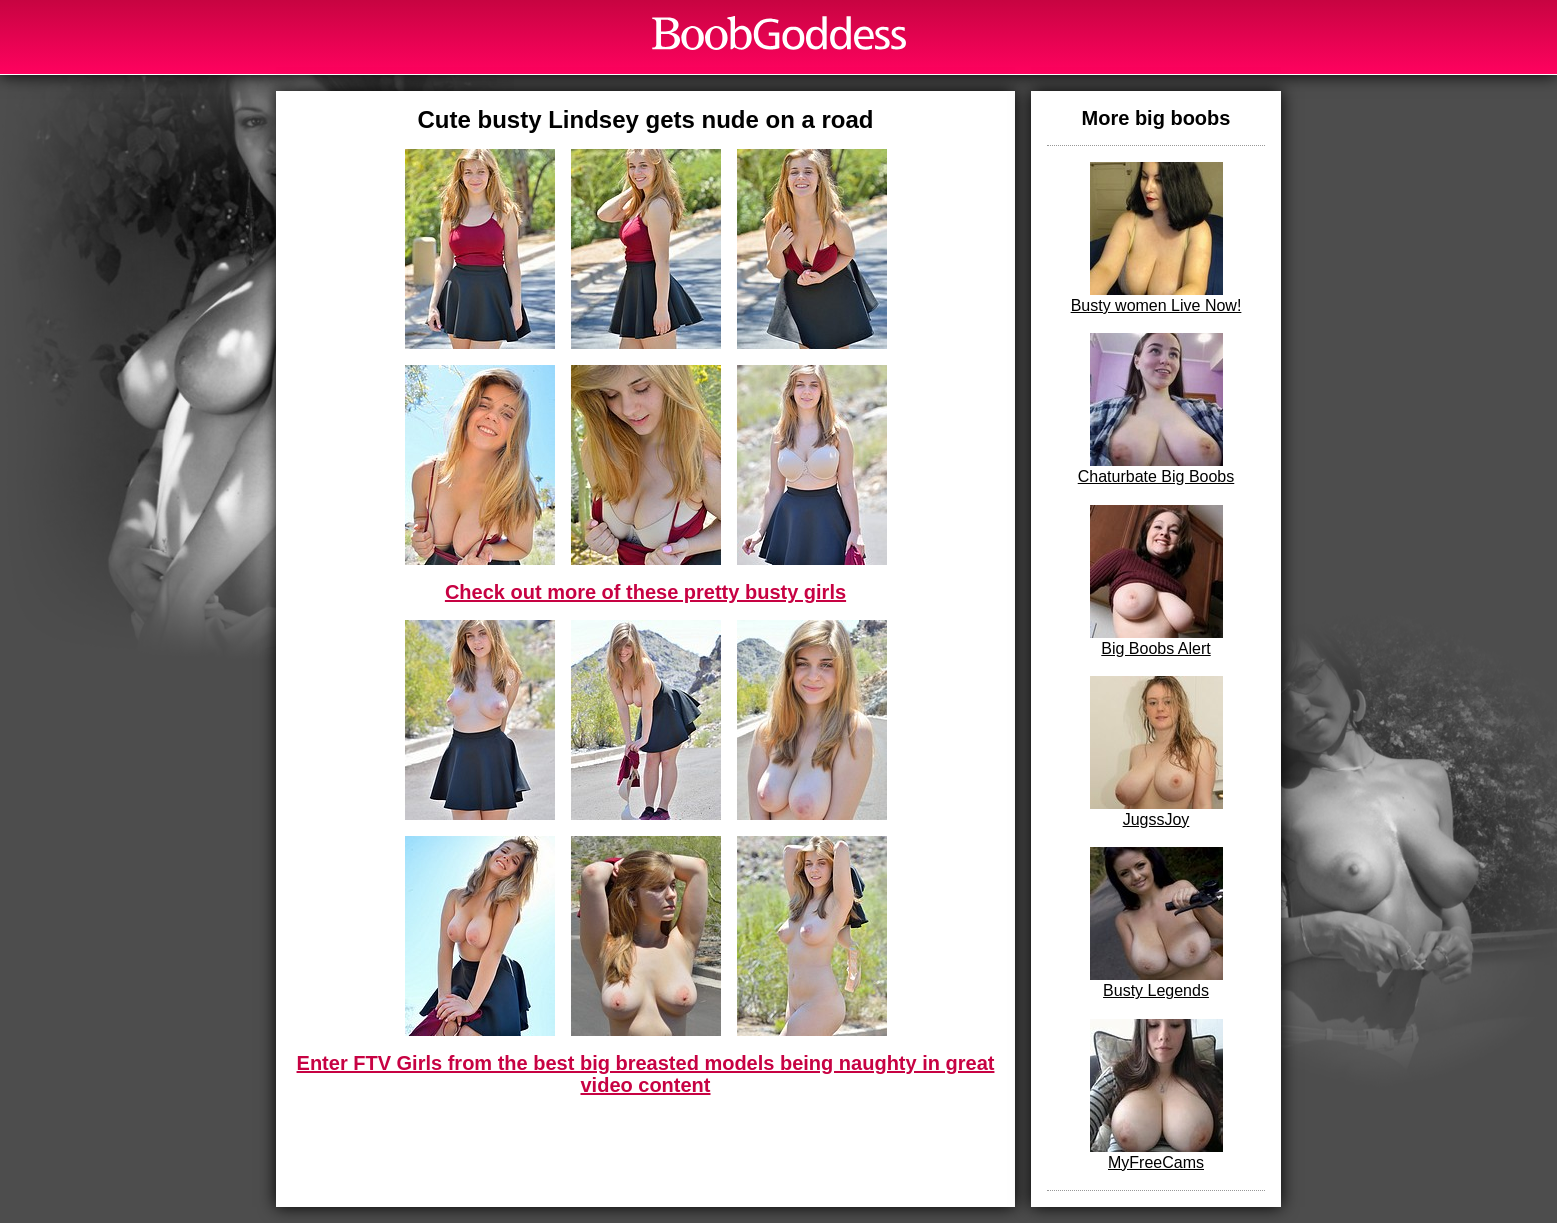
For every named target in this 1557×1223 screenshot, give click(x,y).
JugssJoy (1156, 752)
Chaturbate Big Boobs (1156, 409)
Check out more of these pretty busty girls (645, 592)
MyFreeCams (1156, 1095)
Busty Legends (1156, 923)
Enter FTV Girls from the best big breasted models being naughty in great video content (646, 1074)
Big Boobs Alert (1156, 581)
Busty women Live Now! (1156, 238)
